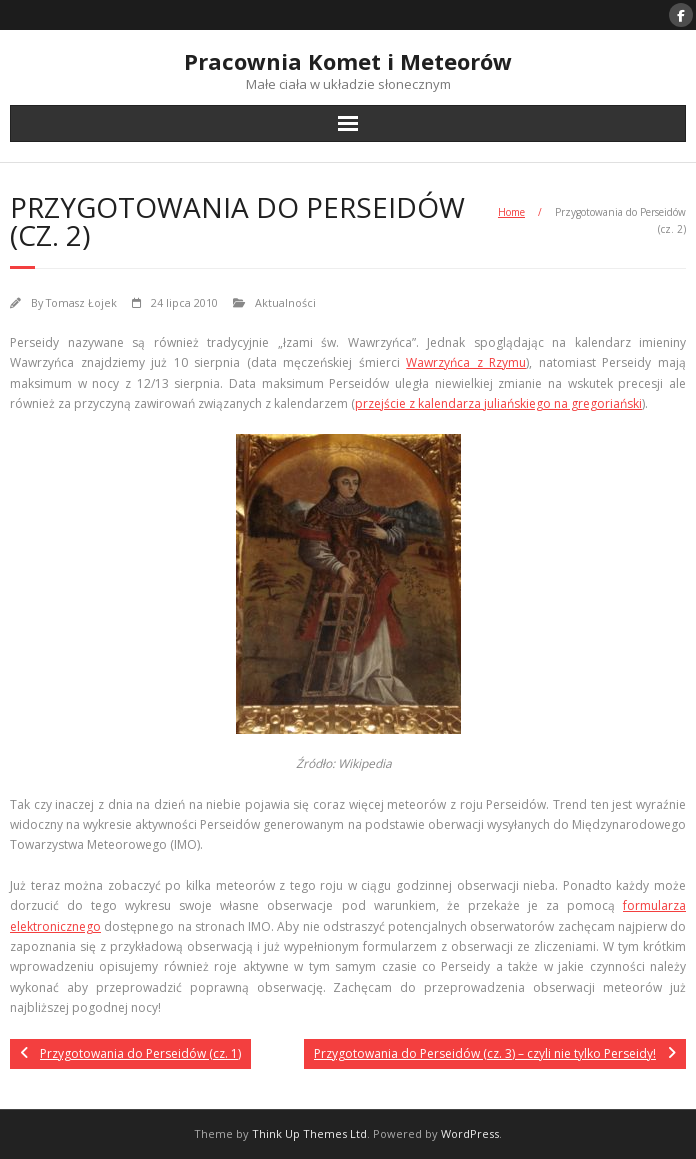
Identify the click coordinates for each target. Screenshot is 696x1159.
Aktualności (285, 302)
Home (511, 212)
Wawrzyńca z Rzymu (466, 362)
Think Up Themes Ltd (309, 1133)
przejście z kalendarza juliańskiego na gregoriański (498, 403)
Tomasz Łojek (81, 302)
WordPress (470, 1133)
